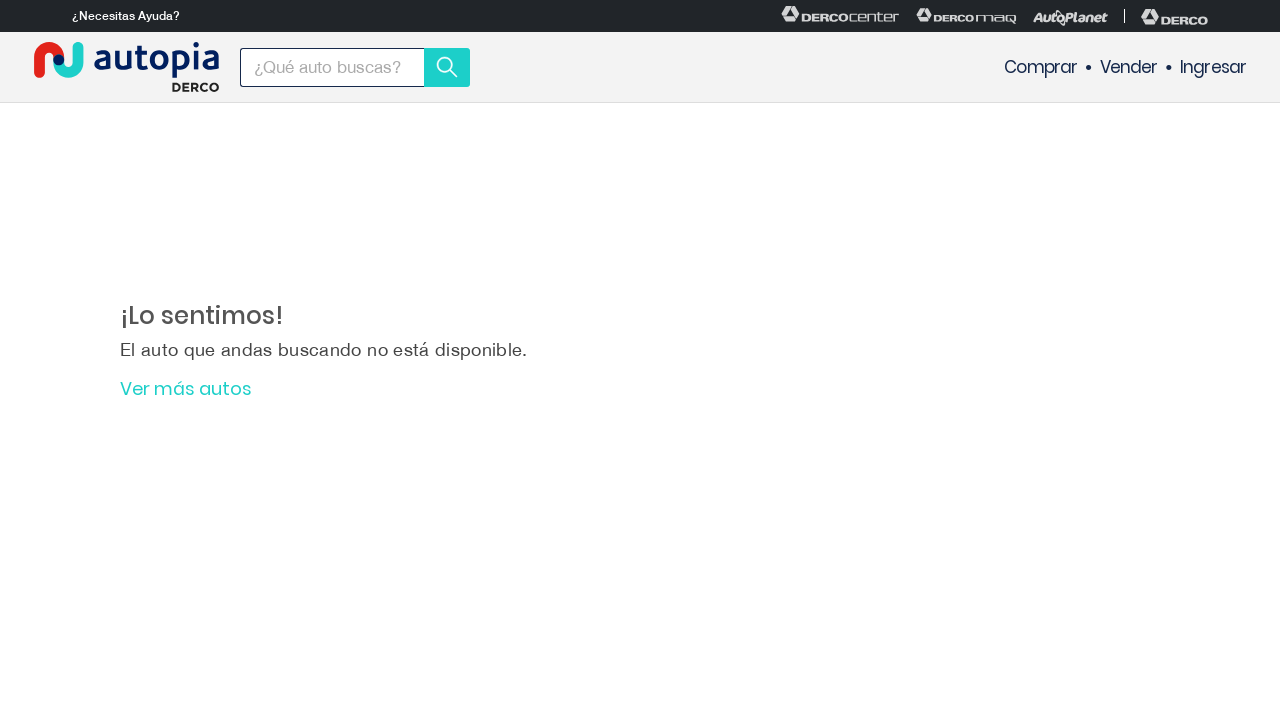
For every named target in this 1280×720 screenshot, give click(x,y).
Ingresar (1213, 67)
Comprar (1040, 67)
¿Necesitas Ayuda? (126, 16)
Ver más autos (186, 389)
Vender (1129, 67)
